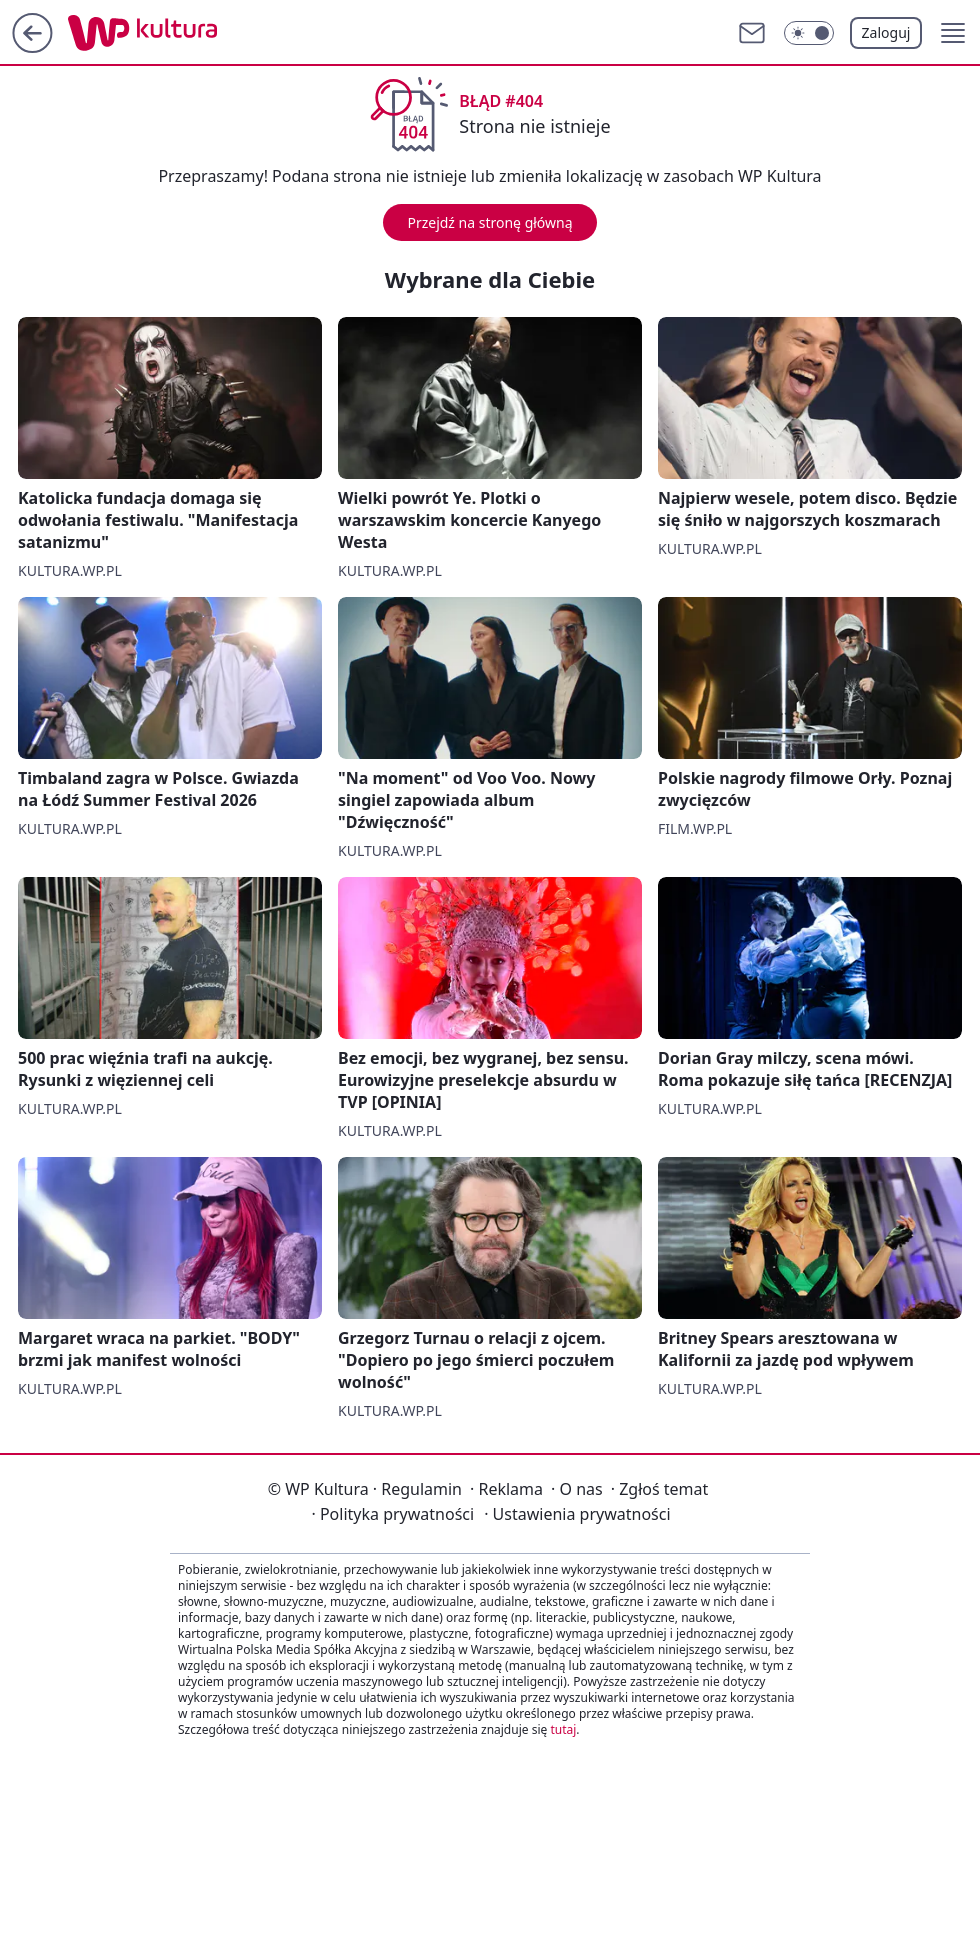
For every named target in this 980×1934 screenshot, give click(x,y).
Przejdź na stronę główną (489, 222)
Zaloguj (886, 32)
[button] (953, 33)
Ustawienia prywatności (577, 1514)
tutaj (563, 1729)
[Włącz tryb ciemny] (809, 33)
